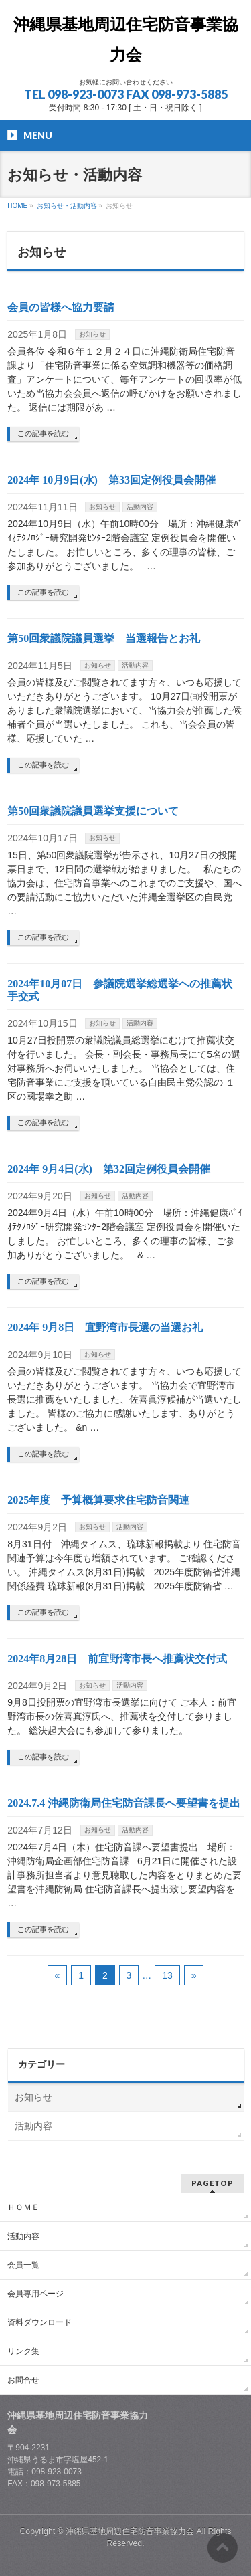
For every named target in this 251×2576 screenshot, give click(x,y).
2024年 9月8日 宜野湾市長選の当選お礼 (105, 1327)
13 (167, 1975)
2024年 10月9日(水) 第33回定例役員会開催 (111, 480)
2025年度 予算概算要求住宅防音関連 (98, 1500)
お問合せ (23, 2380)
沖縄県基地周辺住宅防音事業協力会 (131, 2531)
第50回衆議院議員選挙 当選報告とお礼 (103, 638)
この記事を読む (43, 433)
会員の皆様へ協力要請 (60, 307)
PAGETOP (212, 2183)
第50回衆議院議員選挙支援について (93, 811)
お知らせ (92, 334)
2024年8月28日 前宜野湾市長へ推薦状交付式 (117, 1658)
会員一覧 (23, 2265)
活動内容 (140, 506)
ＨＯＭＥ (23, 2207)
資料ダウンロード (39, 2322)
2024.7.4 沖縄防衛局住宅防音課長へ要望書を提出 (123, 1803)
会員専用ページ (35, 2293)
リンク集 (23, 2351)
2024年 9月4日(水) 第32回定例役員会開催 (108, 1169)
